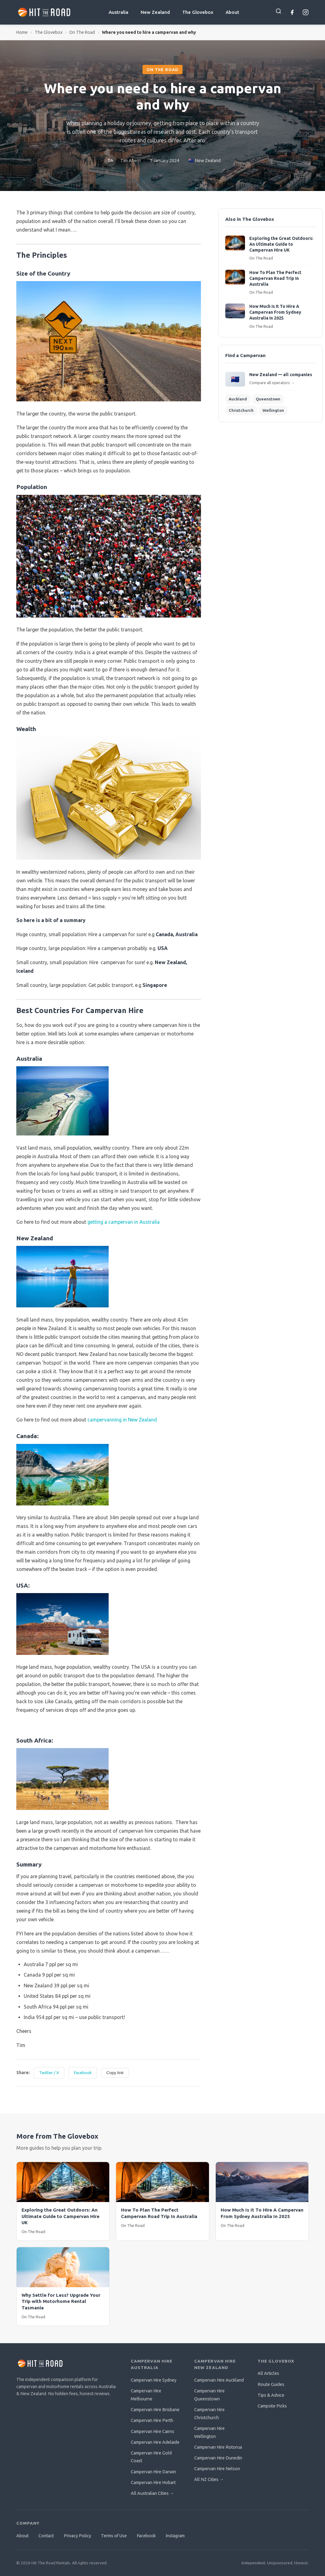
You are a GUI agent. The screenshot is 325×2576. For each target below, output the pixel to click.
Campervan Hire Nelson (217, 2468)
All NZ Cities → (209, 2479)
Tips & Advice (271, 2395)
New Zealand (155, 12)
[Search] (278, 11)
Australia (118, 12)
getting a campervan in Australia (123, 1222)
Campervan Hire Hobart (153, 2482)
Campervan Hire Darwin (153, 2471)
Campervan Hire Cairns (152, 2431)
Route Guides (271, 2384)
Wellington (273, 410)
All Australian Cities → (152, 2493)
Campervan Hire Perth (152, 2420)
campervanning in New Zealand (122, 1419)
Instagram (175, 2535)
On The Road (82, 32)
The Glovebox (197, 12)
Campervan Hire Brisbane (155, 2409)
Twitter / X (49, 2072)
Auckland (238, 399)
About (232, 12)
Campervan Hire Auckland (219, 2380)
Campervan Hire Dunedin (218, 2457)
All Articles (268, 2373)
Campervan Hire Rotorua (218, 2447)
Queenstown (268, 399)
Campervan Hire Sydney (153, 2380)
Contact (46, 2535)
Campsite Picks (272, 2405)
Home (22, 32)
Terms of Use (114, 2535)
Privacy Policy (77, 2535)
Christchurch (241, 410)
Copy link (115, 2072)
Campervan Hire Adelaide (155, 2442)
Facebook (83, 2072)
